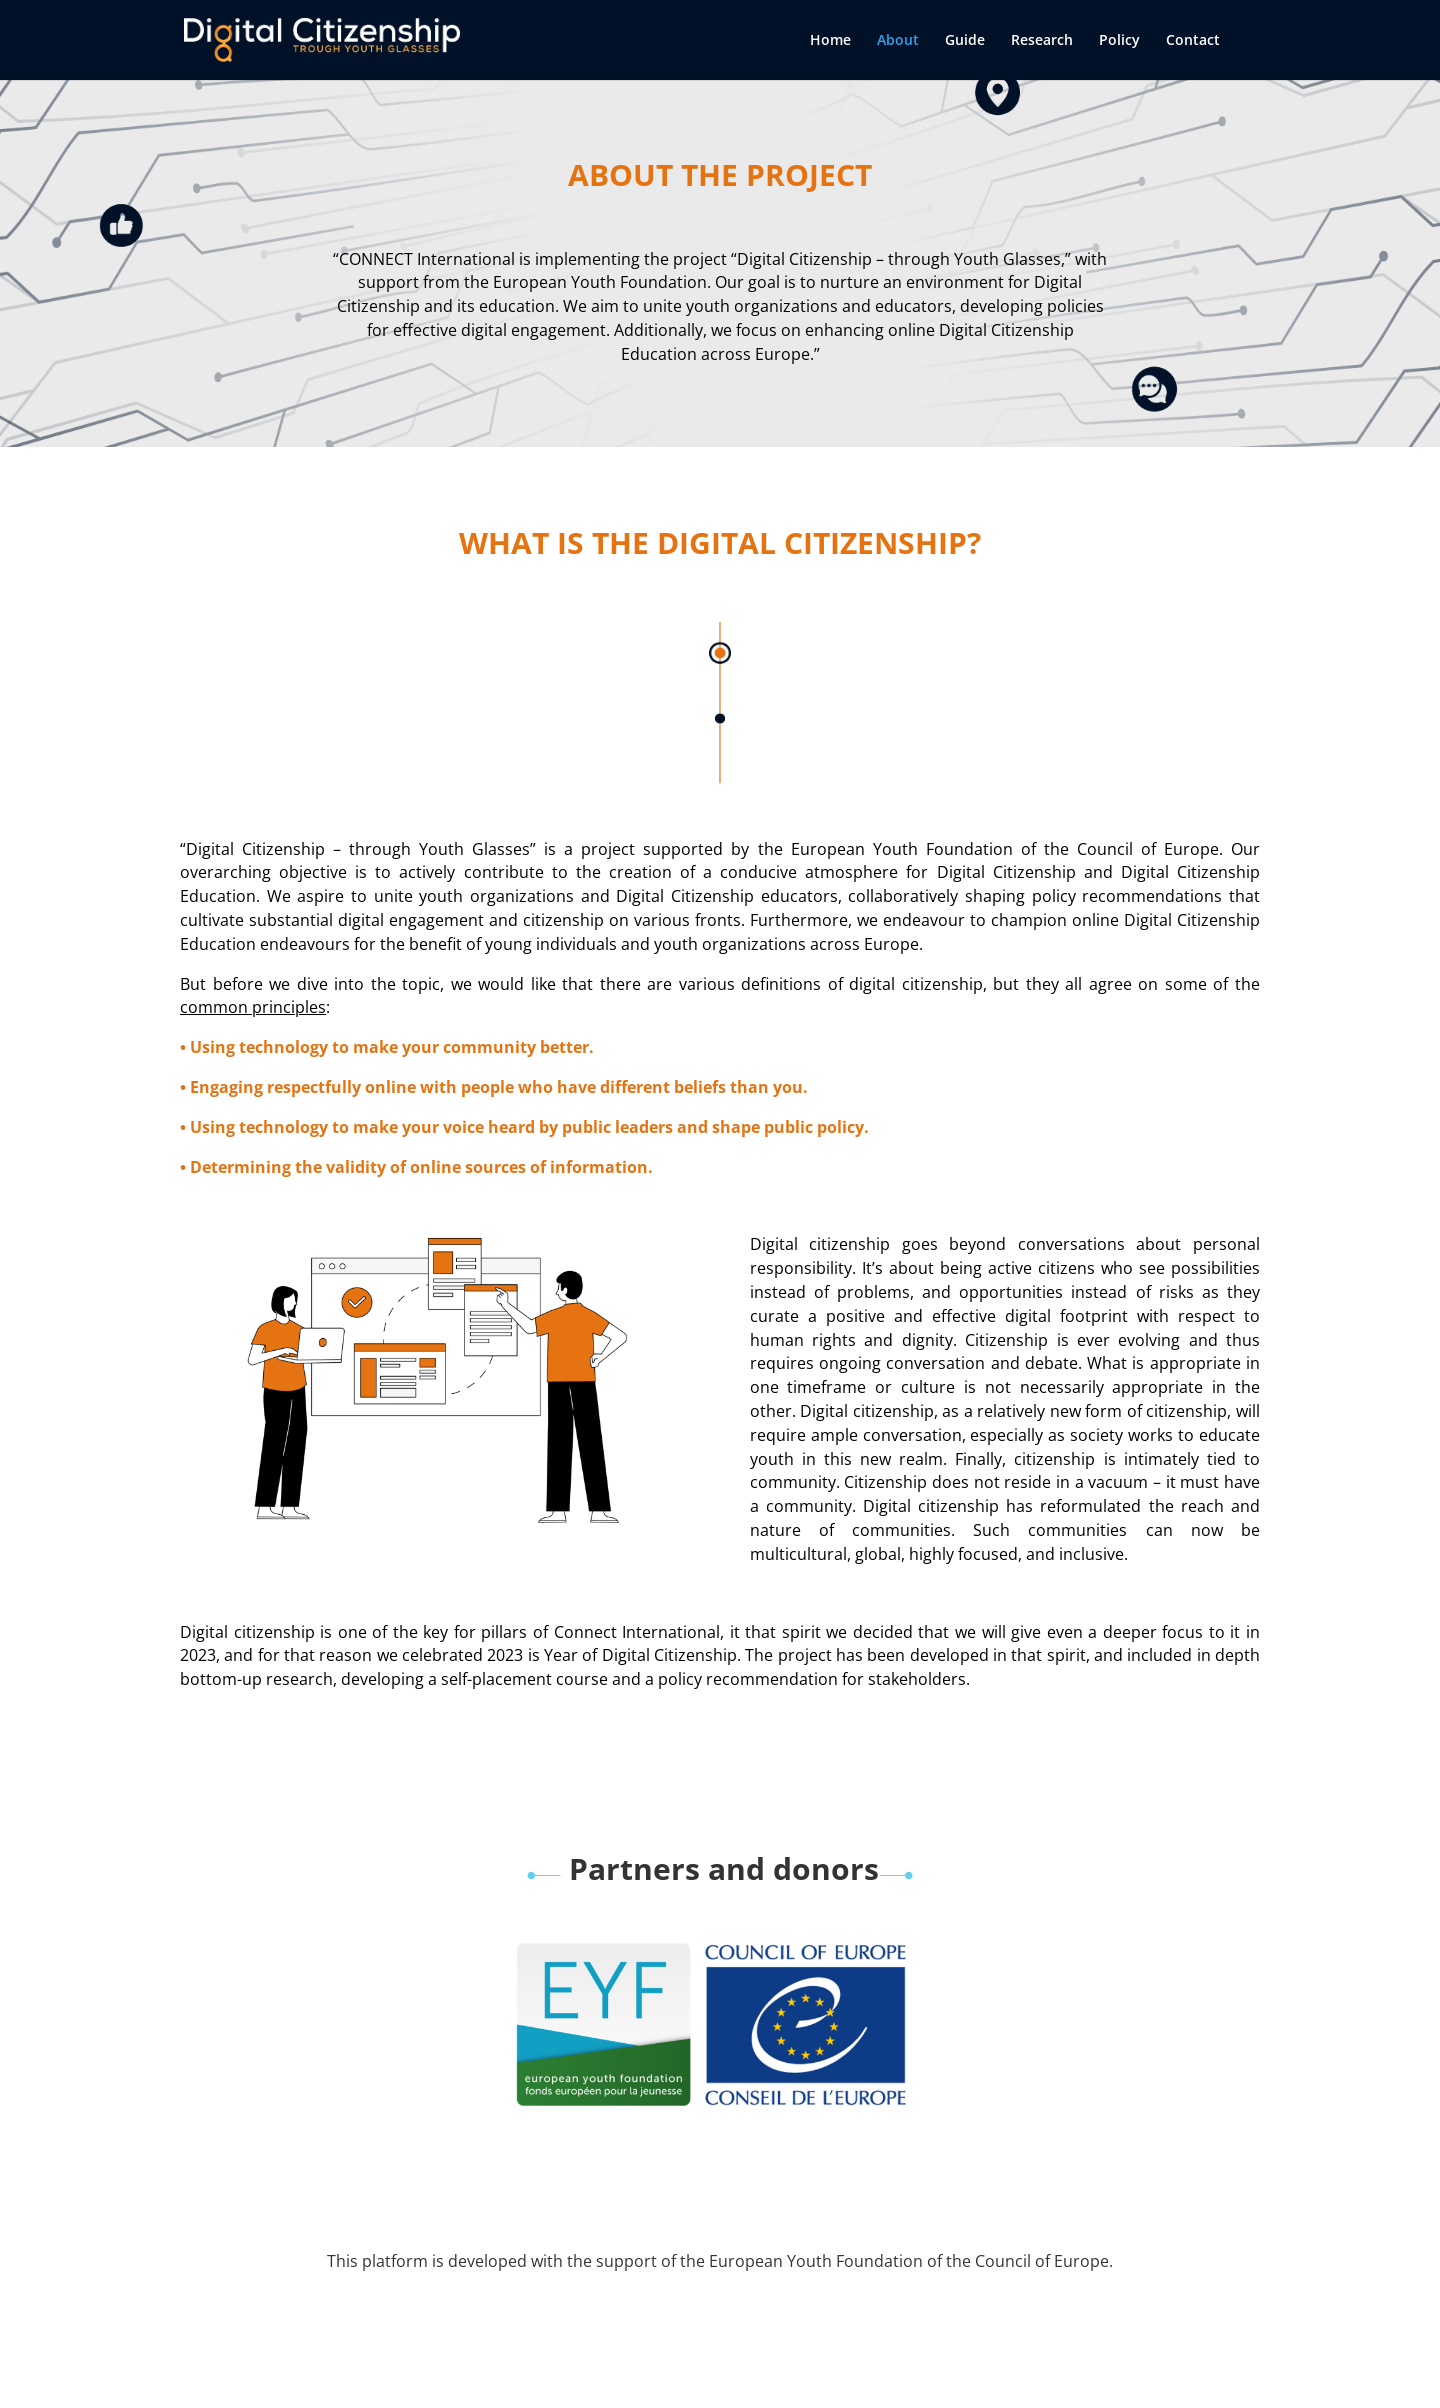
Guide (965, 41)
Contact (1193, 41)
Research (1042, 41)
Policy (1119, 41)
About (898, 41)
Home (830, 41)
